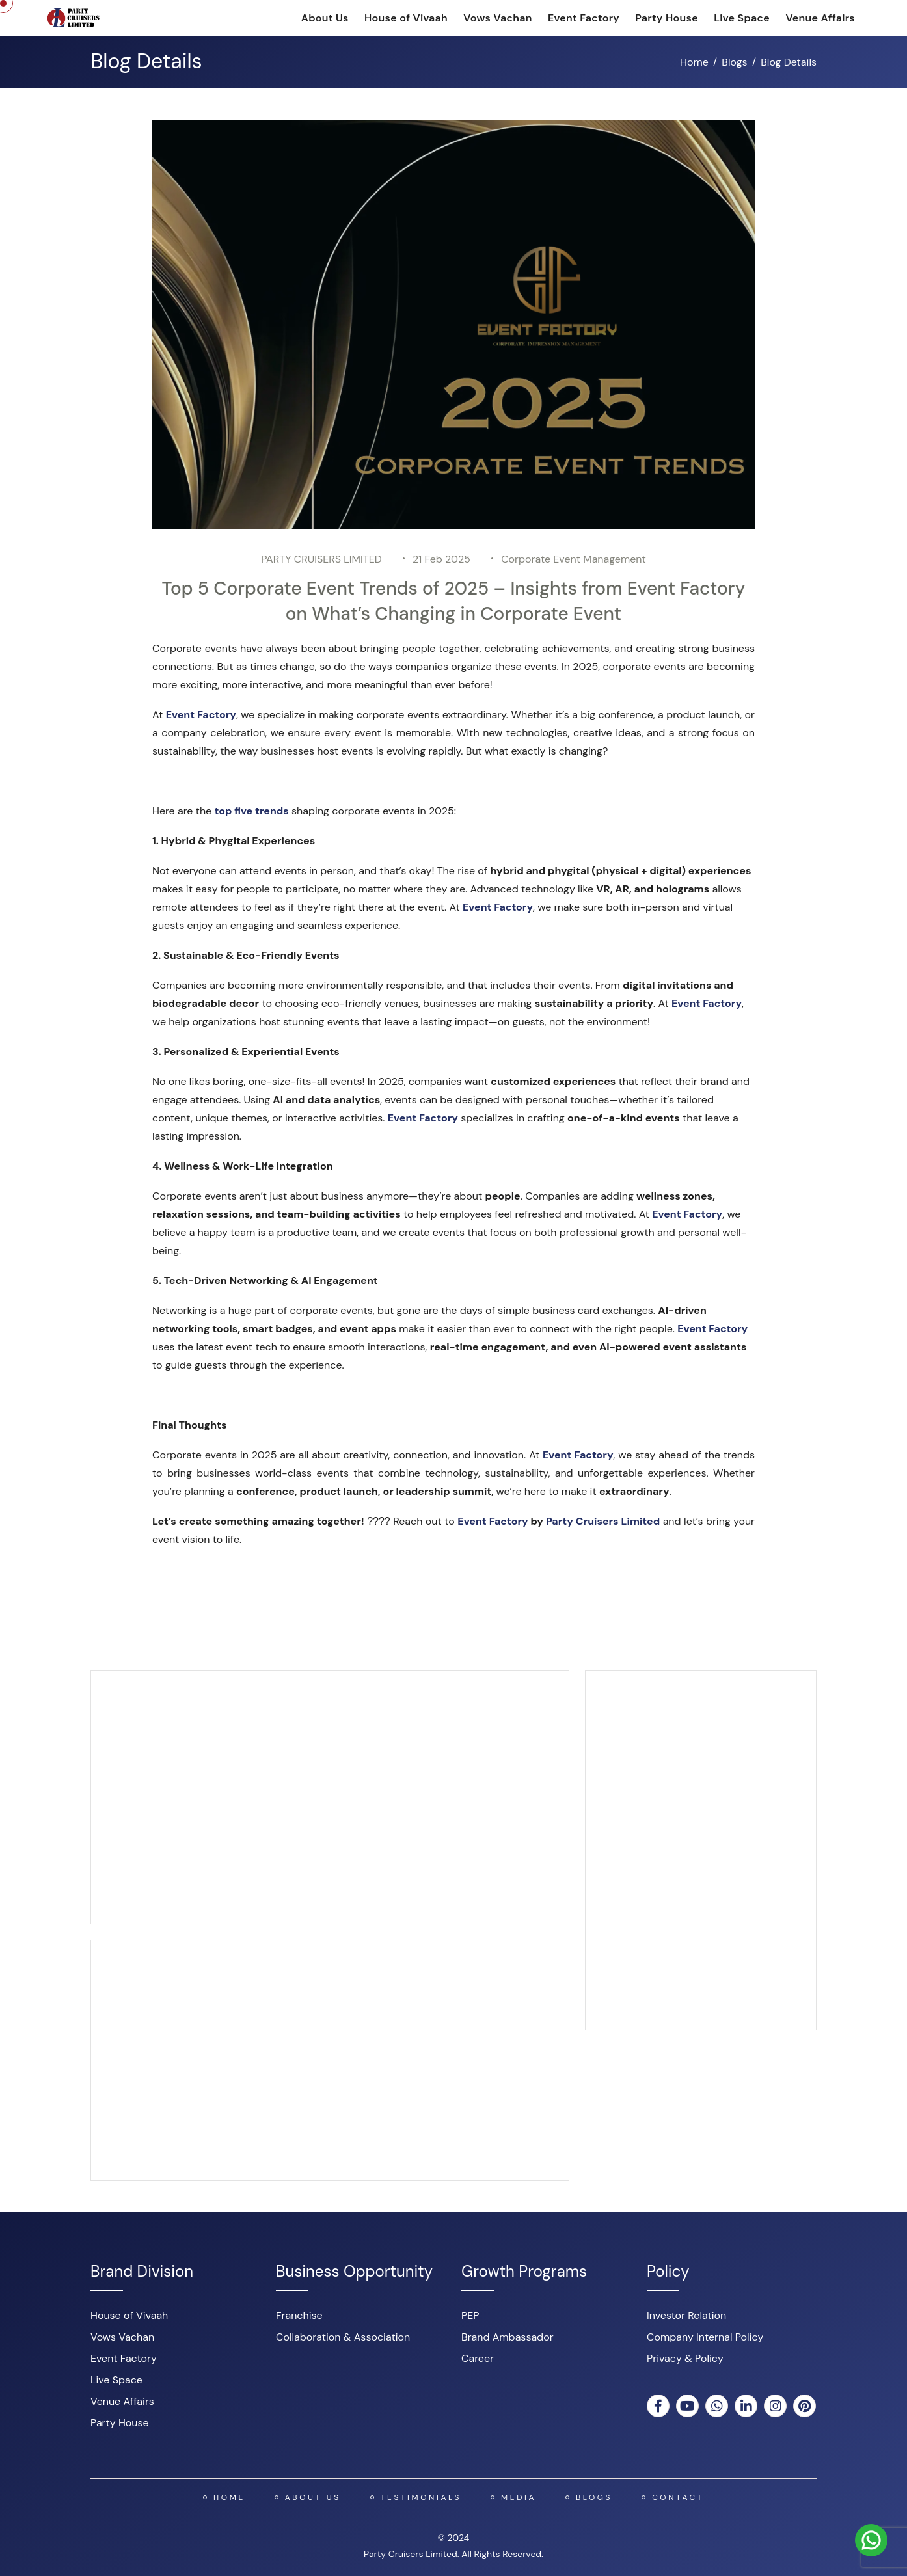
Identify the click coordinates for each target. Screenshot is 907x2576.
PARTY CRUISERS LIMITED (321, 559)
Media (518, 2497)
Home (694, 62)
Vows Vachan (497, 18)
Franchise (299, 2315)
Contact (678, 2497)
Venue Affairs (820, 18)
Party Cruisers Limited (603, 1521)
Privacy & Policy (685, 2358)
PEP (470, 2315)
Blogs (734, 62)
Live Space (742, 18)
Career (477, 2358)
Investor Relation (686, 2315)
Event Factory (583, 18)
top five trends (251, 811)
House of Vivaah (406, 18)
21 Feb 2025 (441, 559)
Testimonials (421, 2497)
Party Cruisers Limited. (411, 2554)
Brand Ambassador (507, 2337)
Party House (666, 18)
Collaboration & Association (343, 2337)
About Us (325, 18)
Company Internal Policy (705, 2337)
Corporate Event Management (573, 559)
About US (313, 2497)
